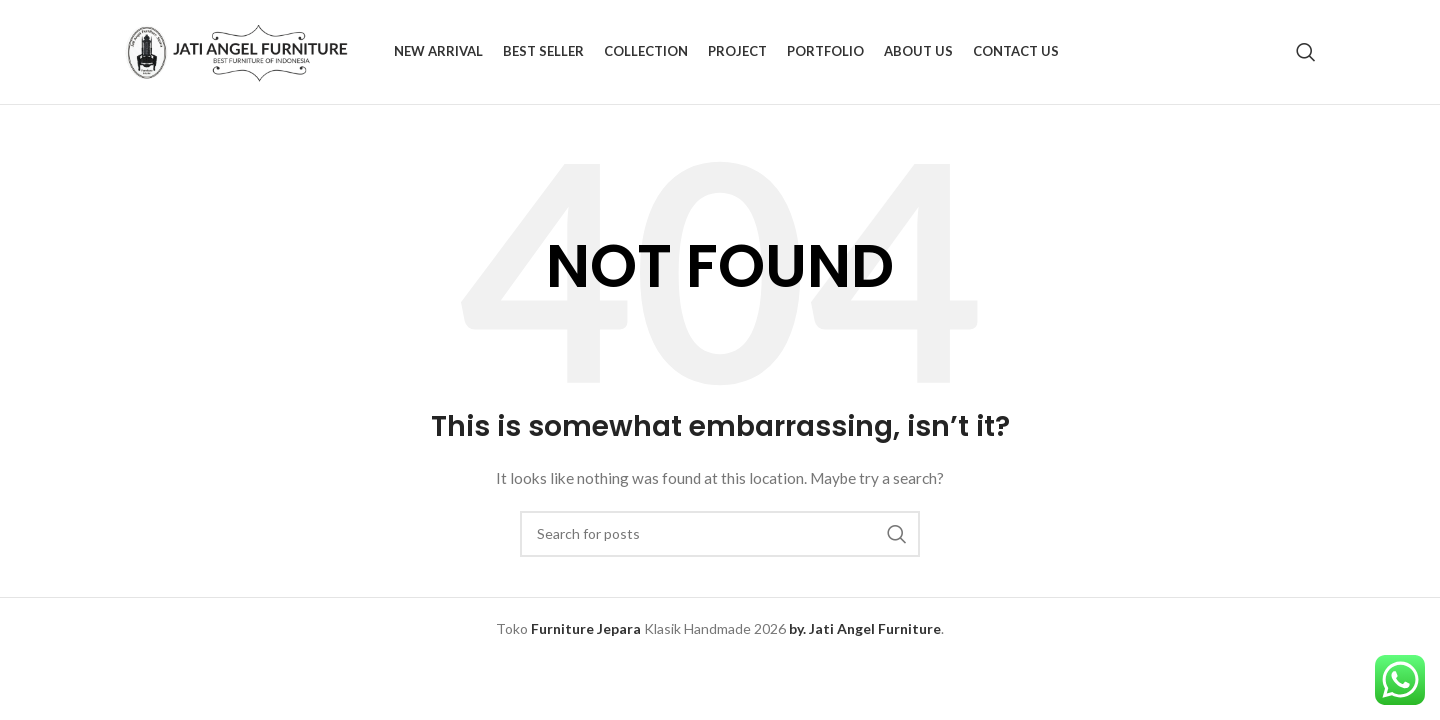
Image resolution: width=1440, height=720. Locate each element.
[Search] (1306, 52)
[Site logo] (249, 50)
